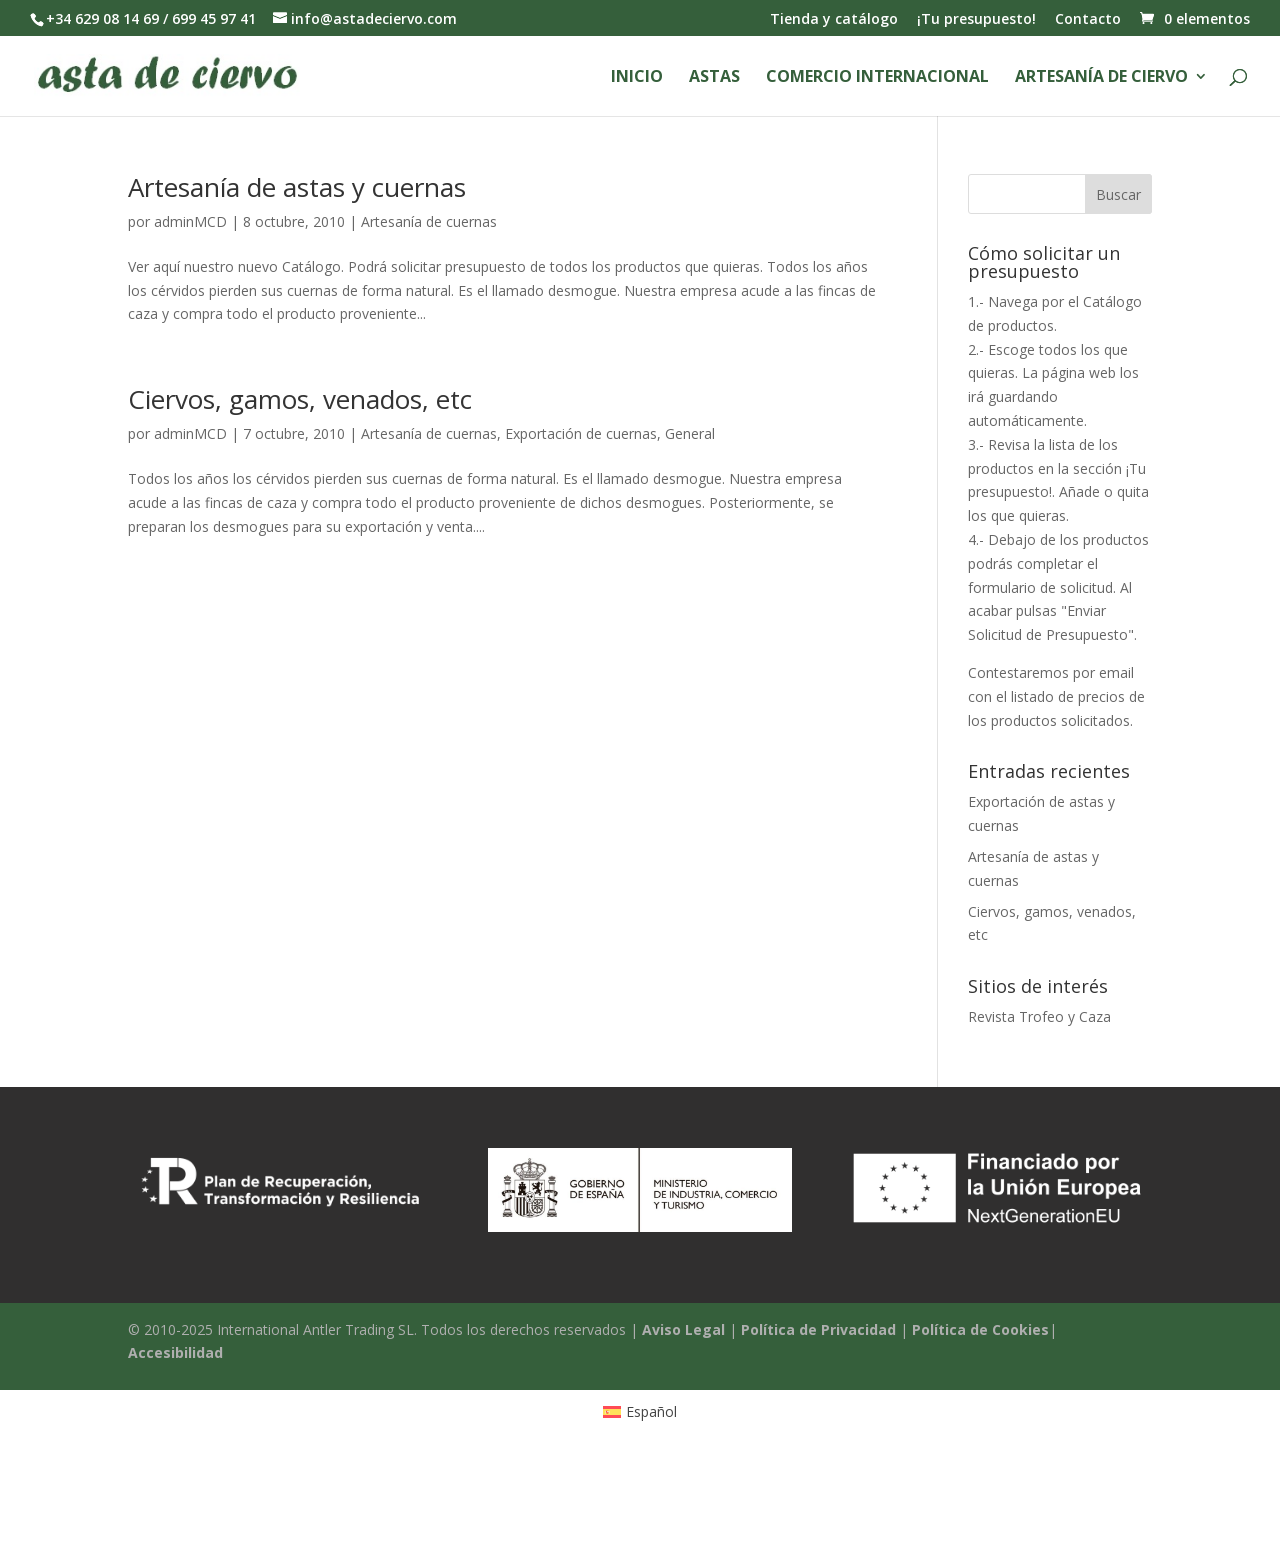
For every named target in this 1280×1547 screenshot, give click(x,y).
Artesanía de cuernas (429, 221)
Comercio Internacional (877, 78)
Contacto (1088, 20)
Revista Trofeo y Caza (1039, 1016)
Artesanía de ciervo (1101, 78)
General (690, 433)
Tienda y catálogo (834, 20)
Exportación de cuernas (581, 433)
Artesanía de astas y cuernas (297, 187)
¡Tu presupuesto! (976, 20)
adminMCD (190, 221)
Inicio (637, 78)
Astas (714, 78)
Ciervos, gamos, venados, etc (300, 399)
